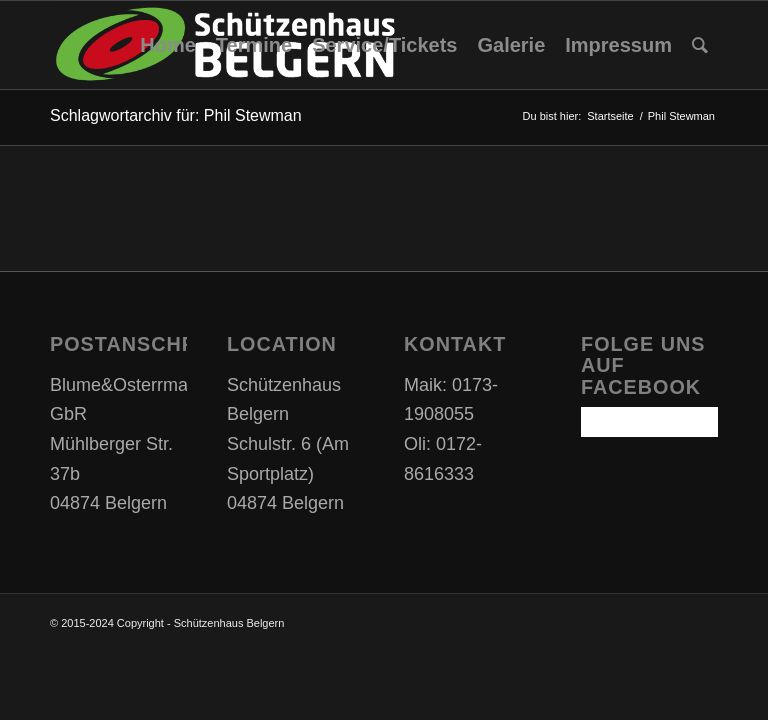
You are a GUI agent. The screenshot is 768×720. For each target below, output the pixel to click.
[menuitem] (168, 45)
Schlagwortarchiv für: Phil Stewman (176, 115)
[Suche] (700, 45)
